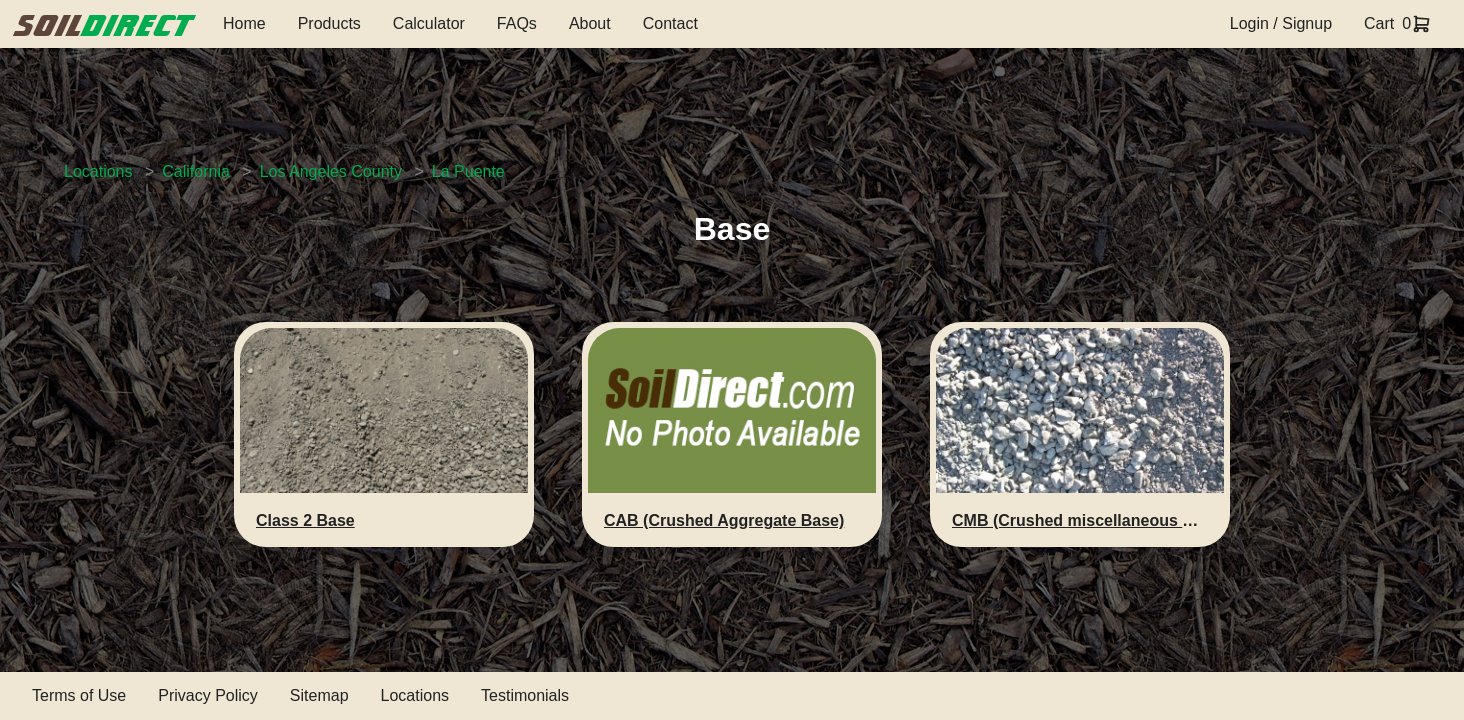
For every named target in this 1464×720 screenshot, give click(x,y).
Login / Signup (1281, 23)
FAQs (517, 23)
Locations (98, 171)
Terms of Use (79, 695)
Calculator (429, 23)
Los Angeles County (331, 171)
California (196, 171)
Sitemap (319, 695)
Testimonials (525, 695)
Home (244, 23)
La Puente (468, 171)
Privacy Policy (208, 695)
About (590, 23)
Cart (1379, 23)
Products (329, 23)
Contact (670, 23)
